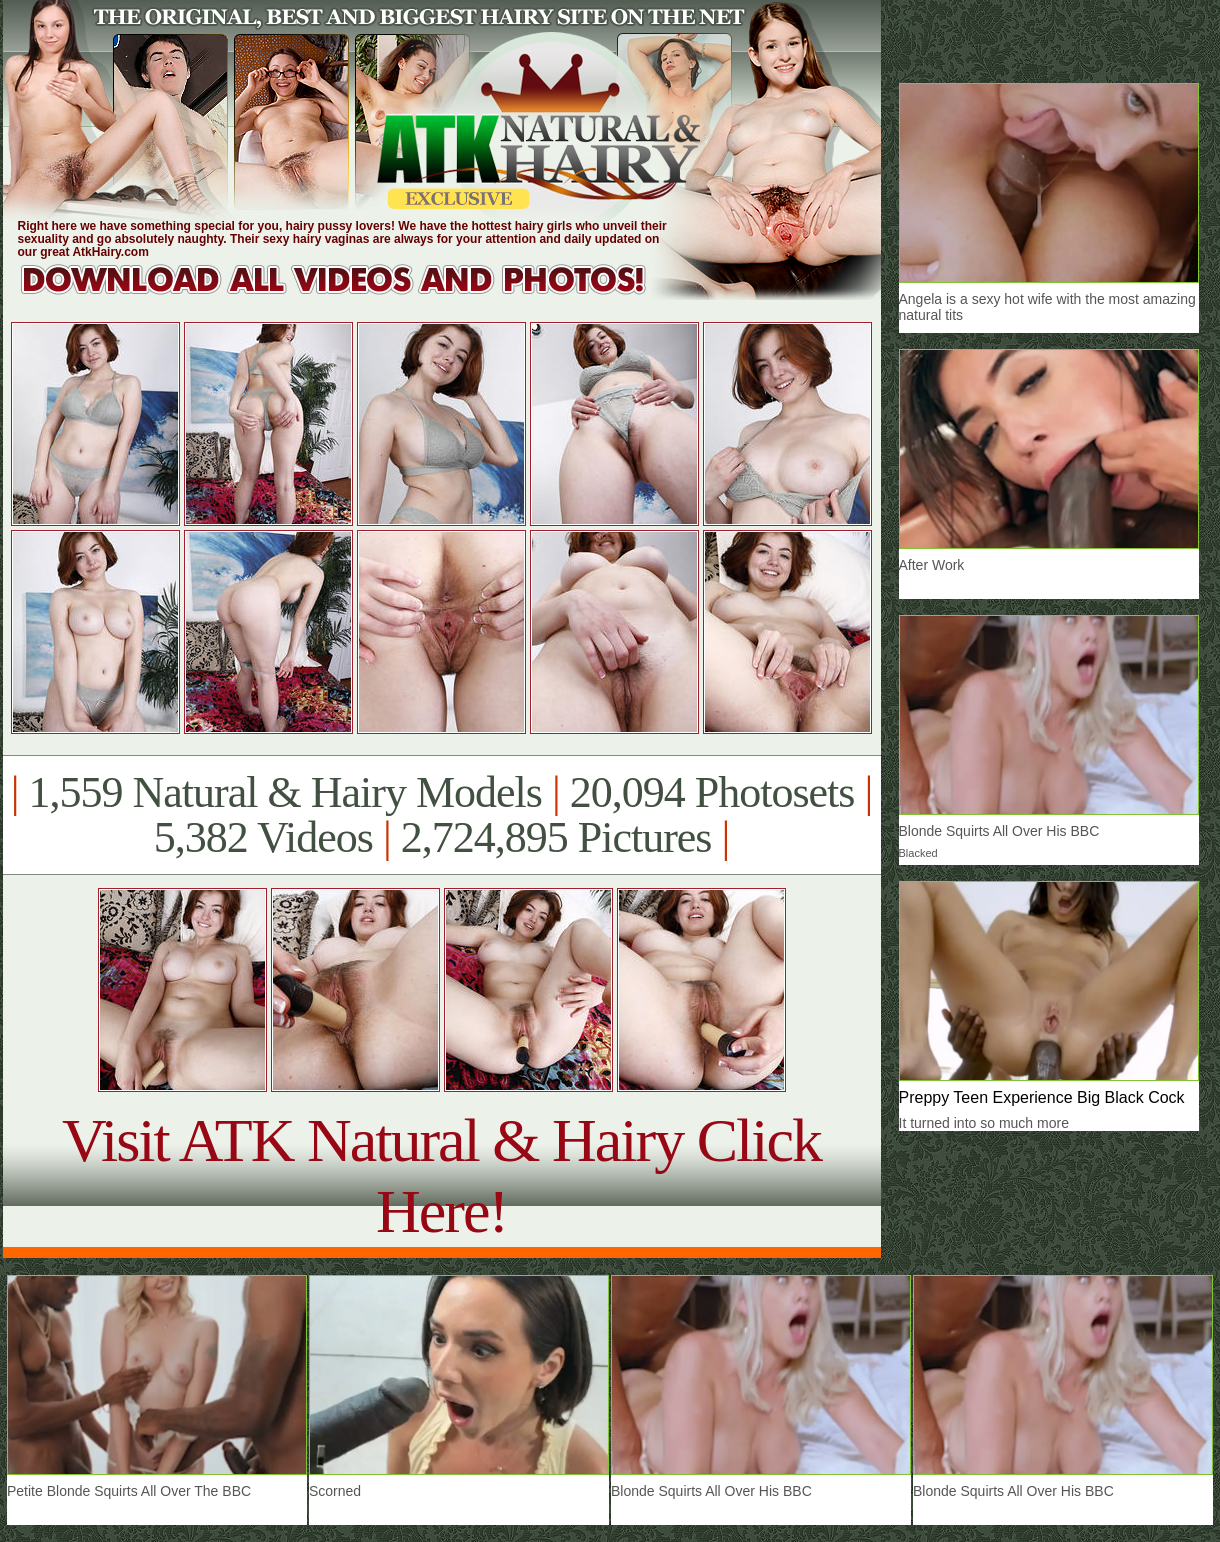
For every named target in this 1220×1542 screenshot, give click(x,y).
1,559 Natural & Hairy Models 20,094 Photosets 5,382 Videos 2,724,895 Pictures (441, 815)
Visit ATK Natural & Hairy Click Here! (441, 1175)
